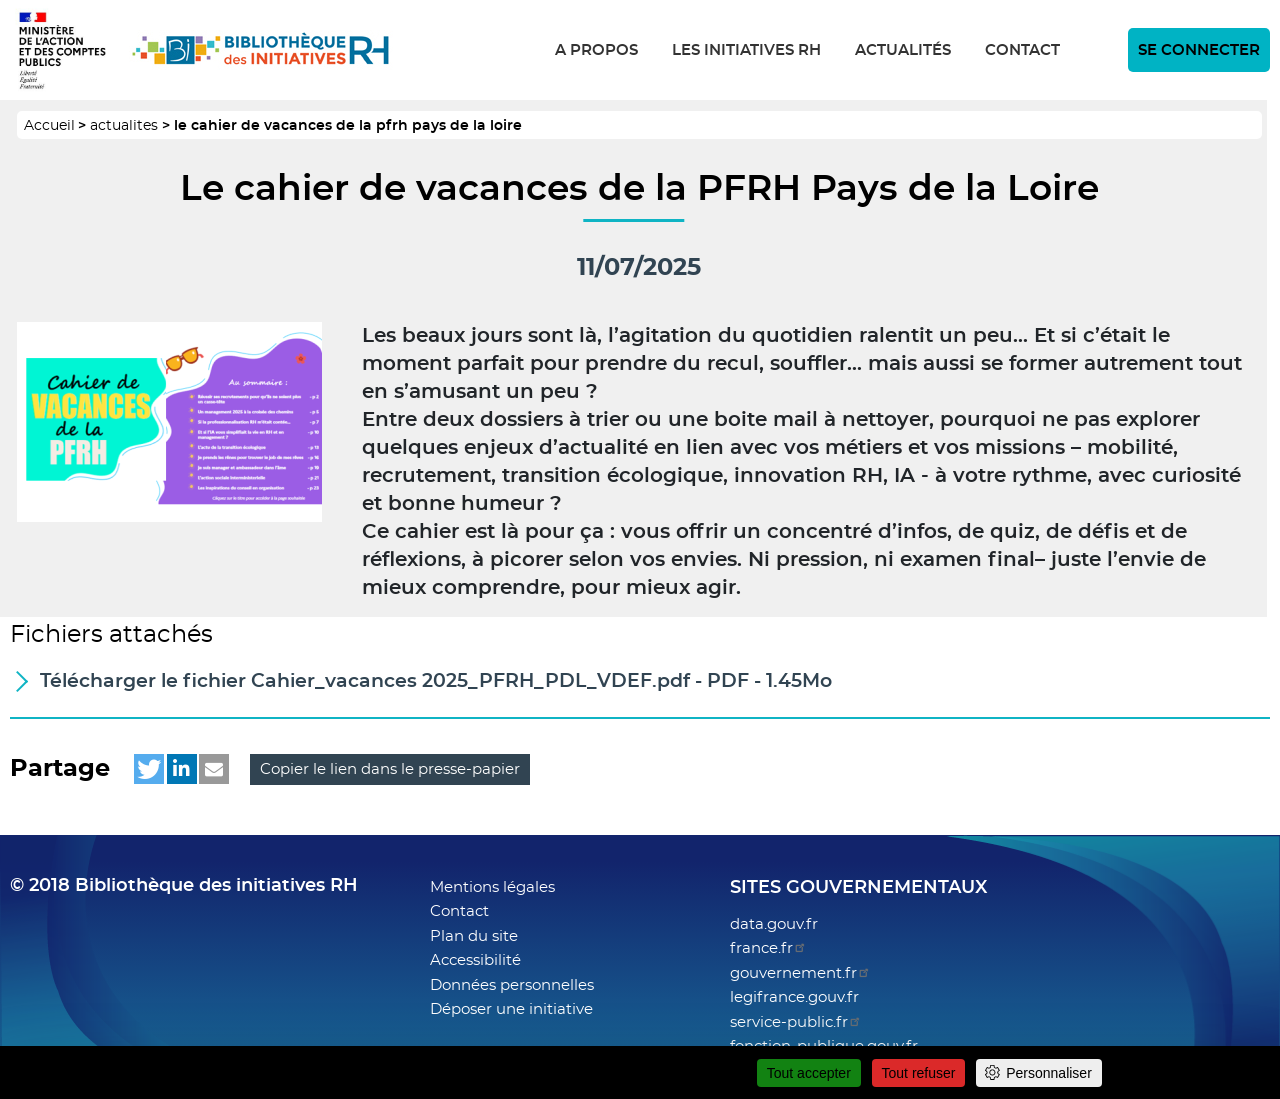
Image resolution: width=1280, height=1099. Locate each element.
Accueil (49, 126)
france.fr (768, 948)
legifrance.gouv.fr (794, 997)
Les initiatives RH (746, 50)
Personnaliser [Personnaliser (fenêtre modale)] (1049, 1073)
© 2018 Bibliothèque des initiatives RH (184, 886)
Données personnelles (512, 985)
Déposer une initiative (511, 1009)
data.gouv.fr (774, 924)
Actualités (903, 50)
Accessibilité (475, 960)
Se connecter (1199, 50)
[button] (149, 769)
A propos (596, 50)
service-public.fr (796, 1022)
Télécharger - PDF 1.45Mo (436, 681)
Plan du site (474, 936)
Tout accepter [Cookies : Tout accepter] (809, 1073)
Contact (1022, 50)
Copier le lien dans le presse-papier (390, 769)
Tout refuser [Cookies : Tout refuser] (919, 1073)
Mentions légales (492, 887)
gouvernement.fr (800, 973)
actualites (124, 126)
